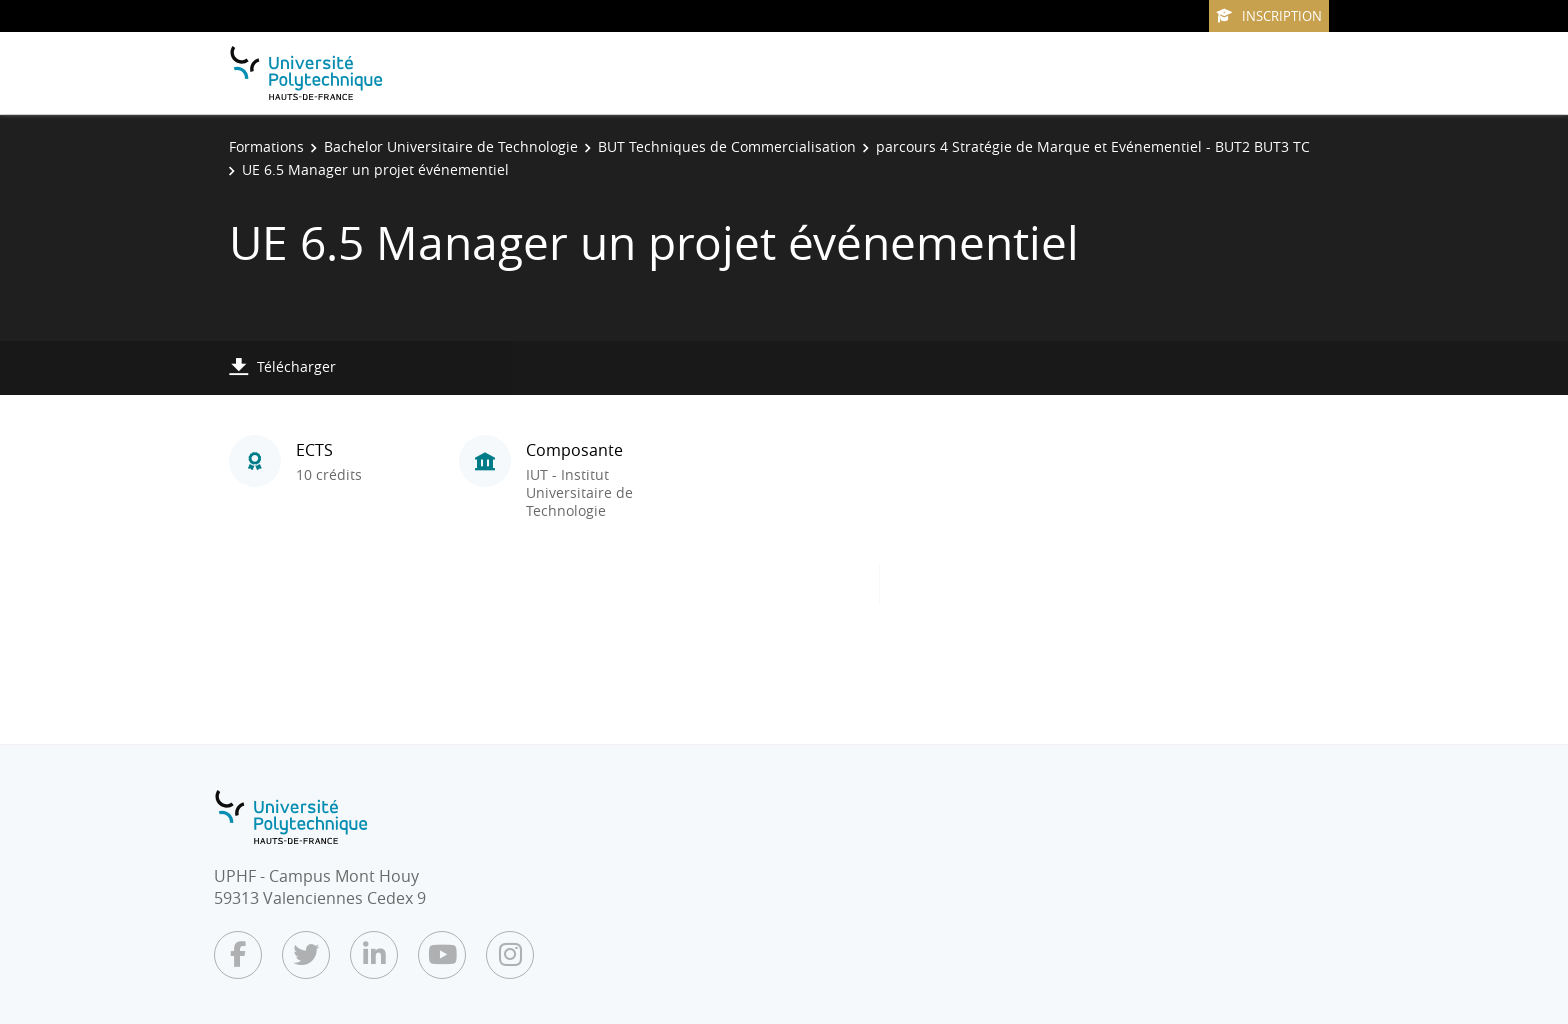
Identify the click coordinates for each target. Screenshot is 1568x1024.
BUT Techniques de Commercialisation (727, 146)
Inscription (1269, 16)
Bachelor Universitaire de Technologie (451, 146)
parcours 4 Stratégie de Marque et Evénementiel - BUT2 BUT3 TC (1093, 146)
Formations (266, 146)
